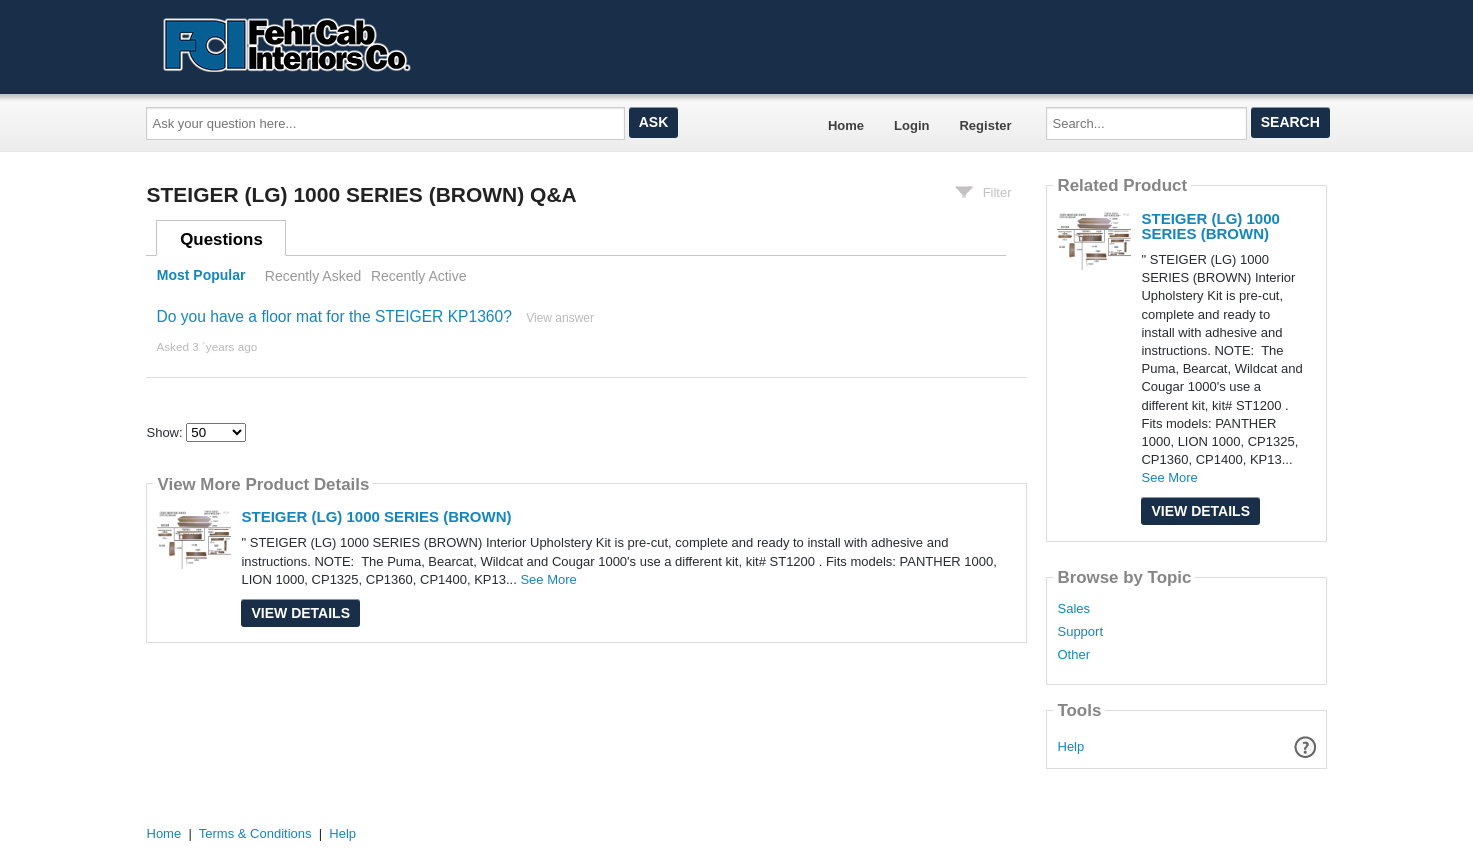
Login (911, 125)
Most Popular (201, 276)
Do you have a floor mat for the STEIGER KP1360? (333, 316)
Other (1073, 655)
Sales (1073, 609)
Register (985, 125)
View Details (300, 613)
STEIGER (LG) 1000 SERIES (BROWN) (376, 516)
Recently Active (419, 276)
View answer (560, 318)
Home (846, 125)
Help (1071, 746)
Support (1080, 632)
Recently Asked (313, 276)
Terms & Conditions (255, 833)
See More (548, 579)
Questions (221, 239)
